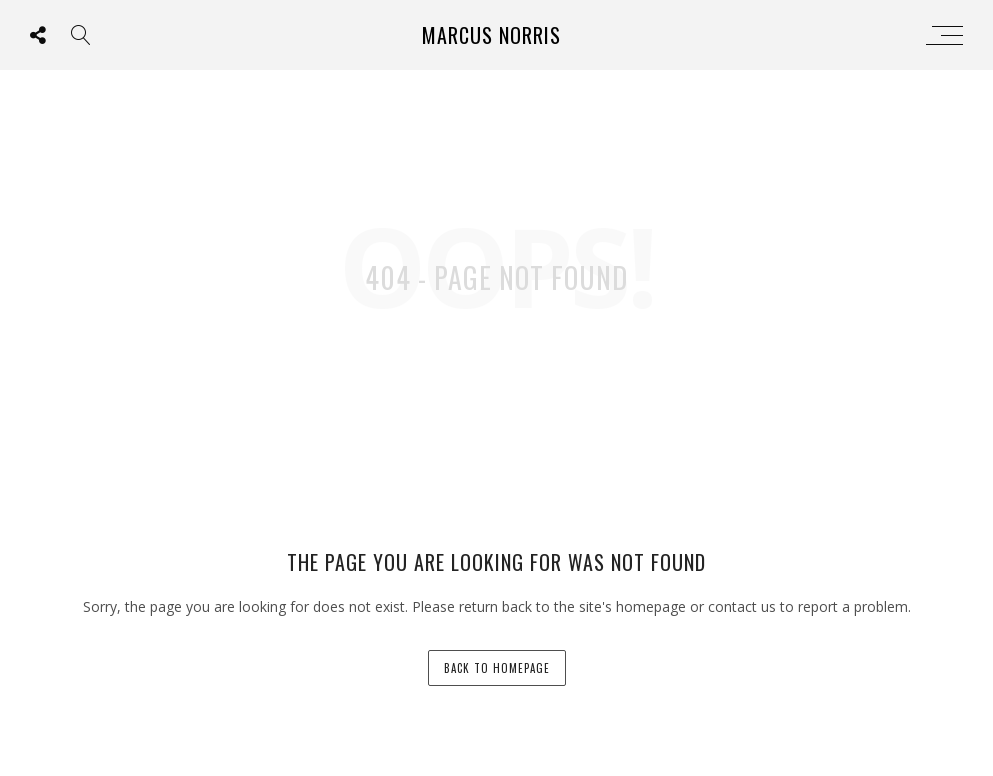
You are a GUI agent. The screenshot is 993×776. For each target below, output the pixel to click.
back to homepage (497, 668)
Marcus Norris (491, 35)
